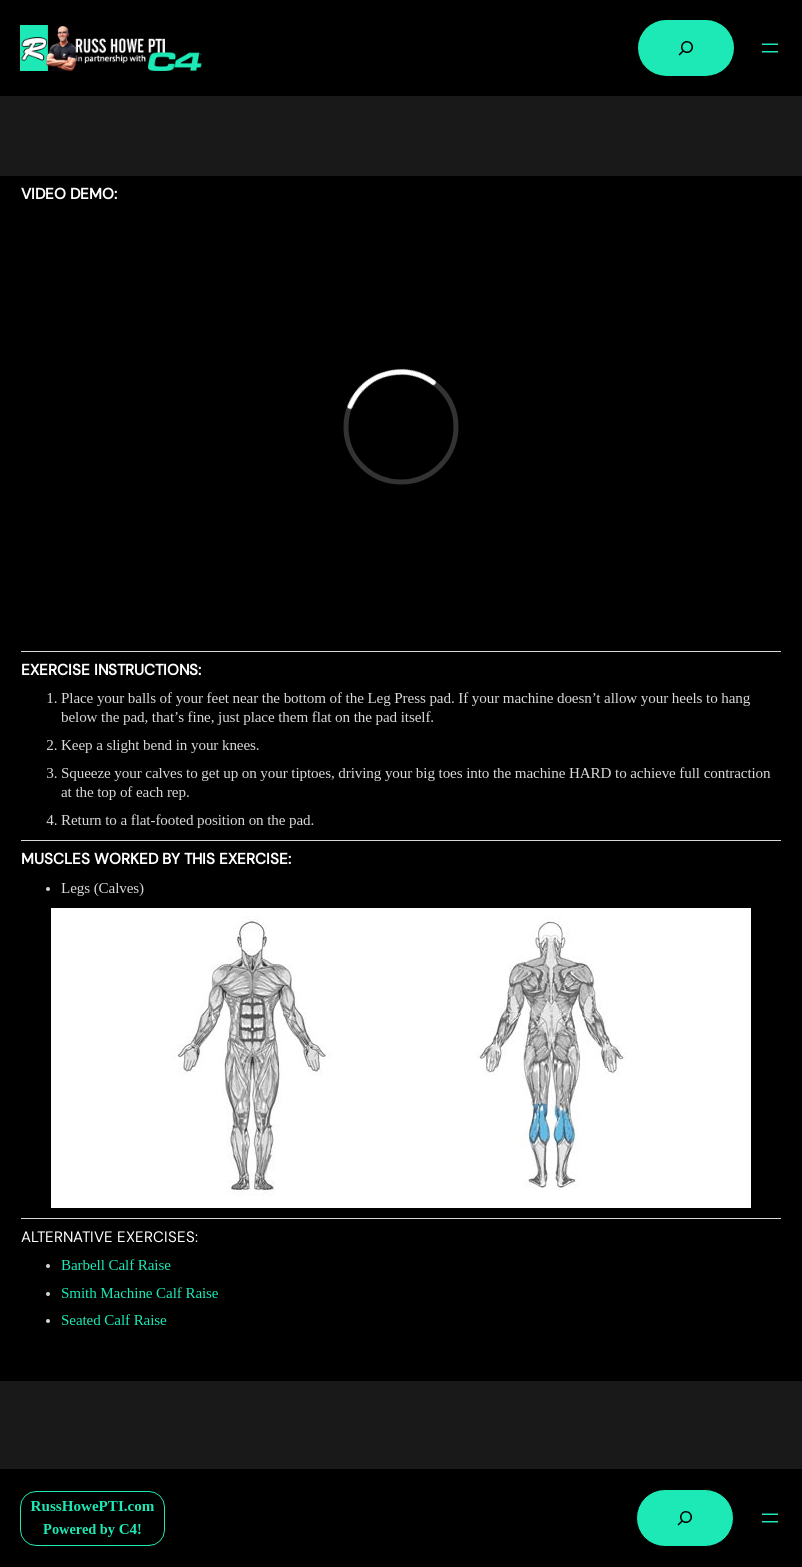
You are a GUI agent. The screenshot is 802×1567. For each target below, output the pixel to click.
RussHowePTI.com (93, 1506)
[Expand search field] (686, 48)
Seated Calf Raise (114, 1320)
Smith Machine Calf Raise (139, 1293)
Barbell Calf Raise (116, 1265)
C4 (128, 1529)
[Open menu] (770, 48)
